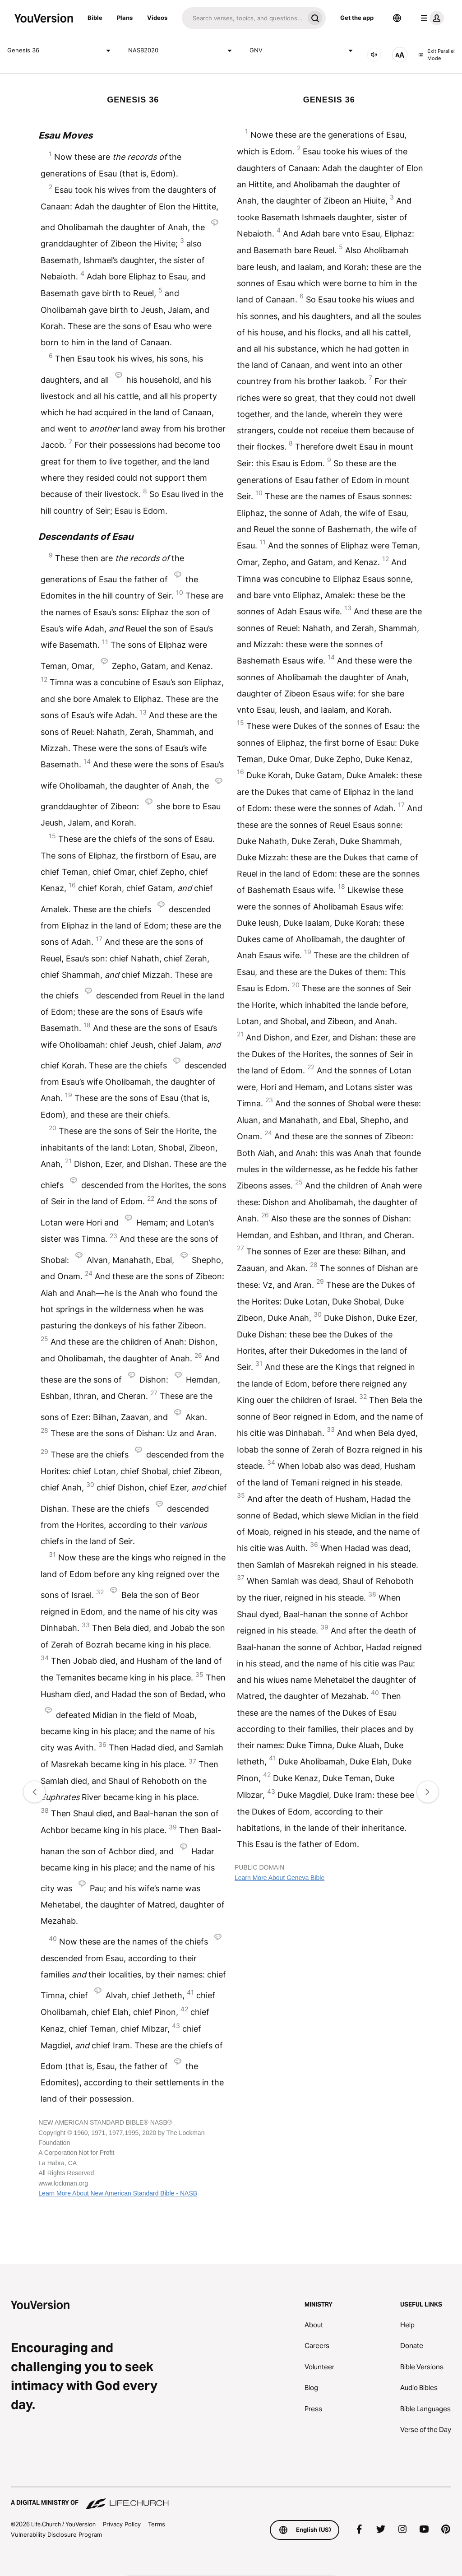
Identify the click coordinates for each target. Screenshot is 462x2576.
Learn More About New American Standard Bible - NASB (117, 2193)
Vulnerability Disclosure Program (56, 2534)
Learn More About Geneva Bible (279, 1877)
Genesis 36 (60, 50)
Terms (156, 2524)
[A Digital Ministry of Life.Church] (231, 2498)
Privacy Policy (122, 2524)
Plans (125, 17)
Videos (157, 17)
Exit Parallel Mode (436, 55)
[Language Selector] (397, 18)
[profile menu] (430, 18)
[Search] (243, 18)
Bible (95, 17)
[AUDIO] (374, 54)
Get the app (357, 17)
